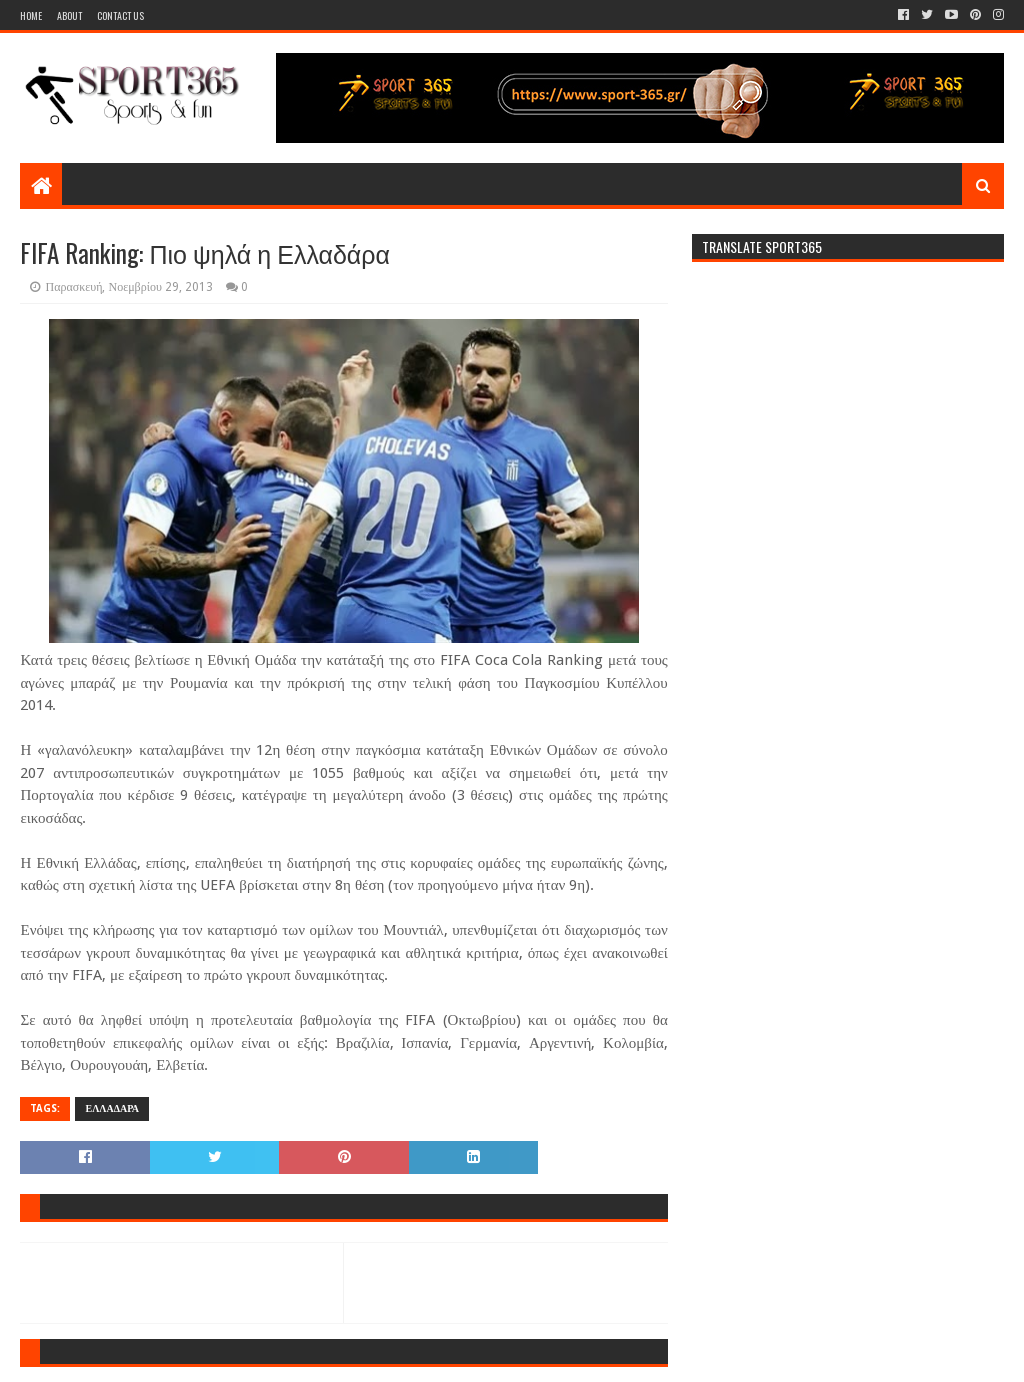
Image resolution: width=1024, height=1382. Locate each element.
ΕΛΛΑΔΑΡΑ (112, 1108)
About (69, 15)
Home (31, 15)
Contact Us (120, 15)
